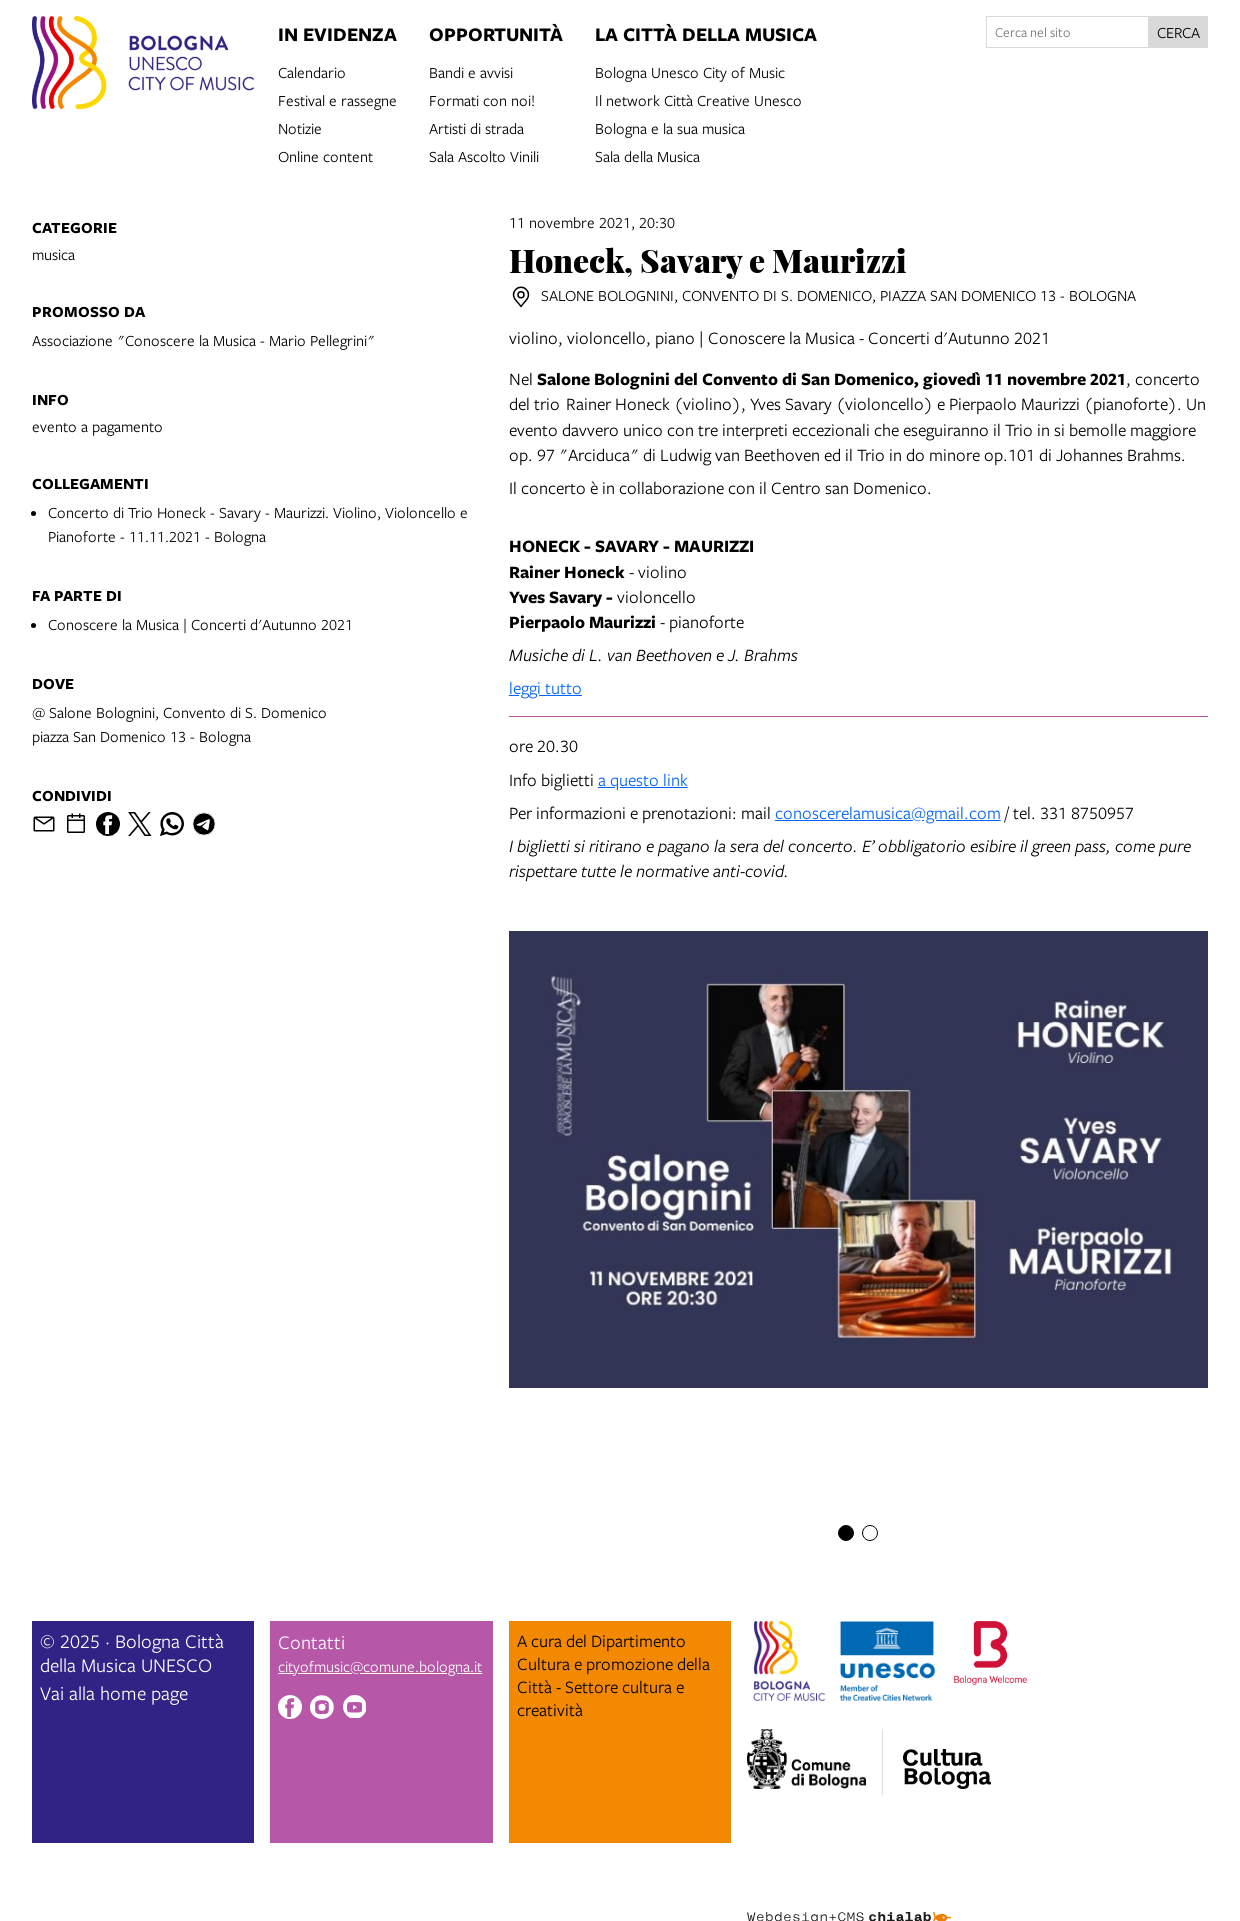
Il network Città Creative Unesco (698, 99)
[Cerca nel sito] (1067, 32)
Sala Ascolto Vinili (484, 155)
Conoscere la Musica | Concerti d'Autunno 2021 (200, 624)
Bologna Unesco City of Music (690, 71)
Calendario (312, 71)
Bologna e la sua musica (670, 127)
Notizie (300, 127)
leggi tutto (545, 687)
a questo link (643, 779)
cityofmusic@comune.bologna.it (380, 1666)
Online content (325, 155)
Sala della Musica (647, 155)
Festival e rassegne (337, 99)
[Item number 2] (870, 1533)
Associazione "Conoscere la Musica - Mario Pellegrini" (203, 340)
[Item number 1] (846, 1533)
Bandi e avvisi (471, 71)
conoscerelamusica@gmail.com (888, 812)
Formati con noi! (482, 99)
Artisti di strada (476, 127)
